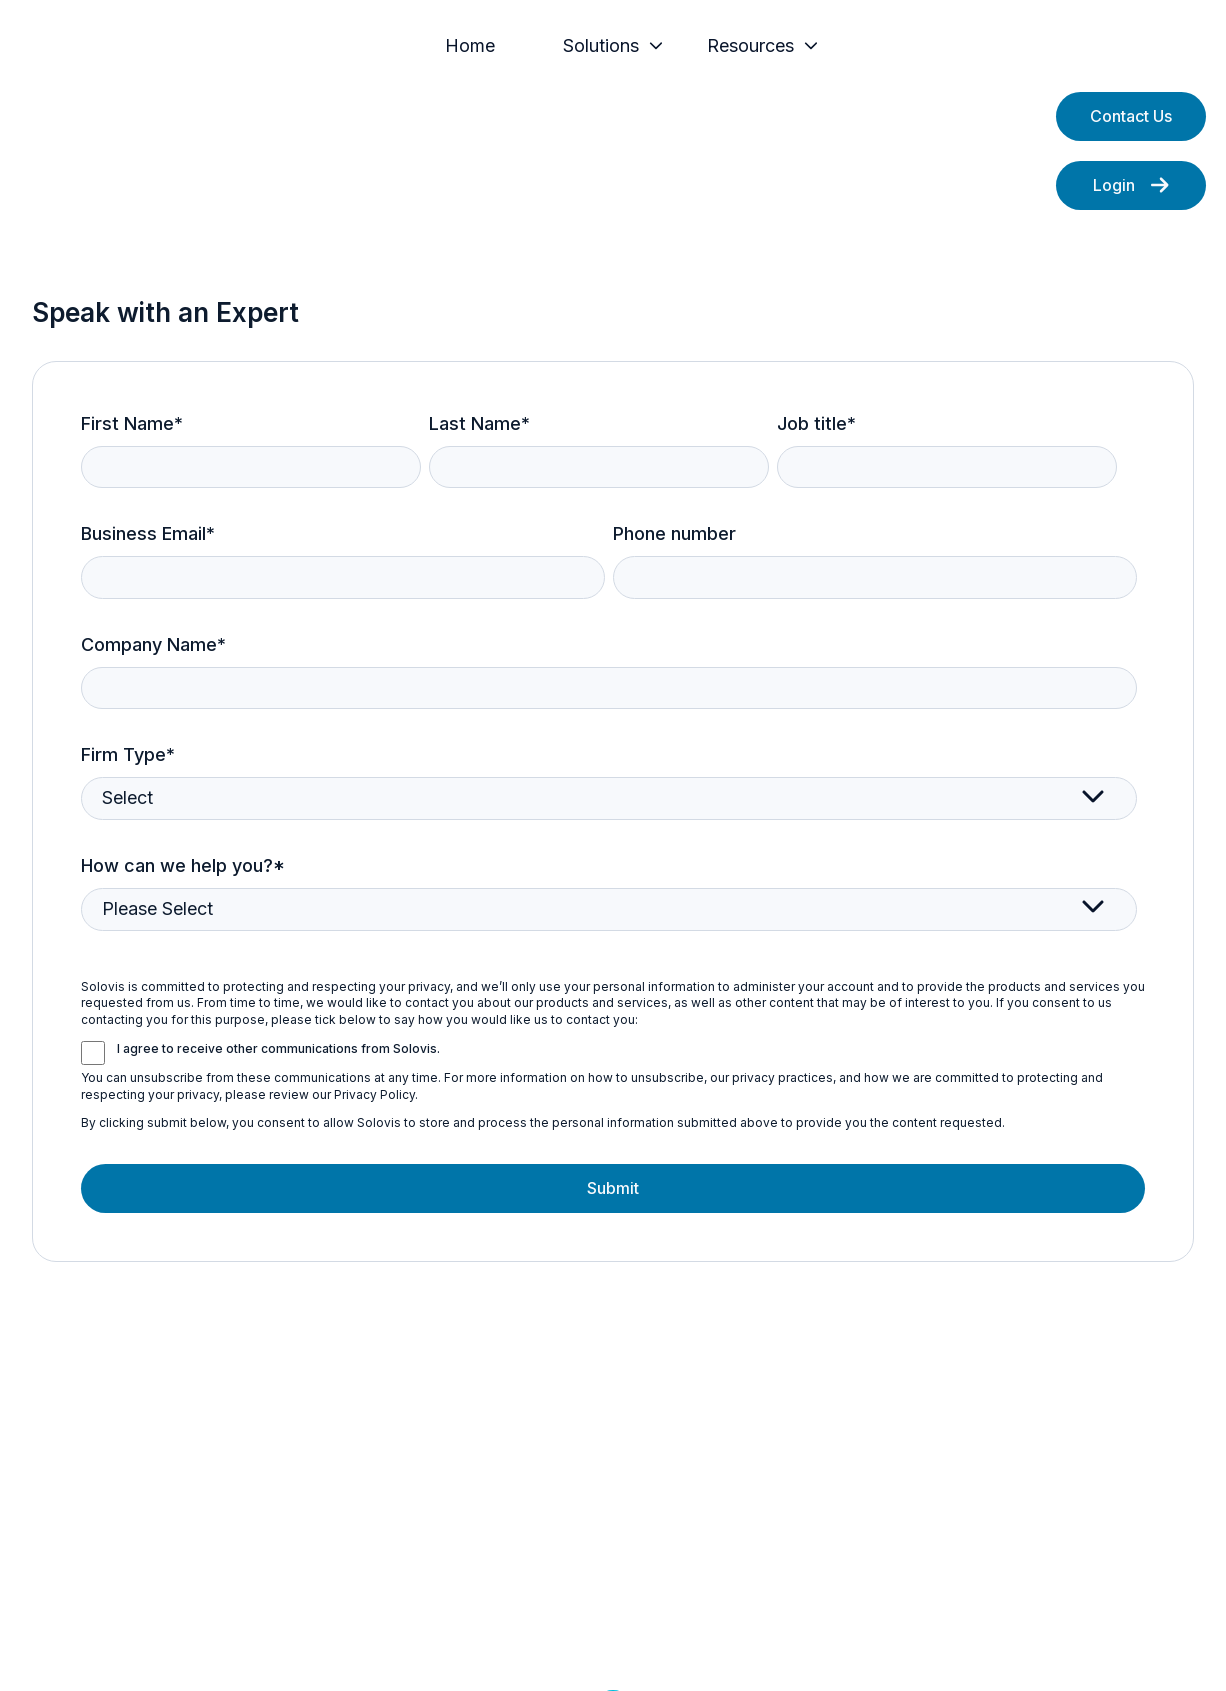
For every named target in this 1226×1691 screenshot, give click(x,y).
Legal (525, 1644)
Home (545, 61)
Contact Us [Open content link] (1131, 147)
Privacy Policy (428, 1644)
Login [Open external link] (1131, 216)
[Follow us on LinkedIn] (613, 1556)
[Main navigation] (700, 62)
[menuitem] (551, 62)
